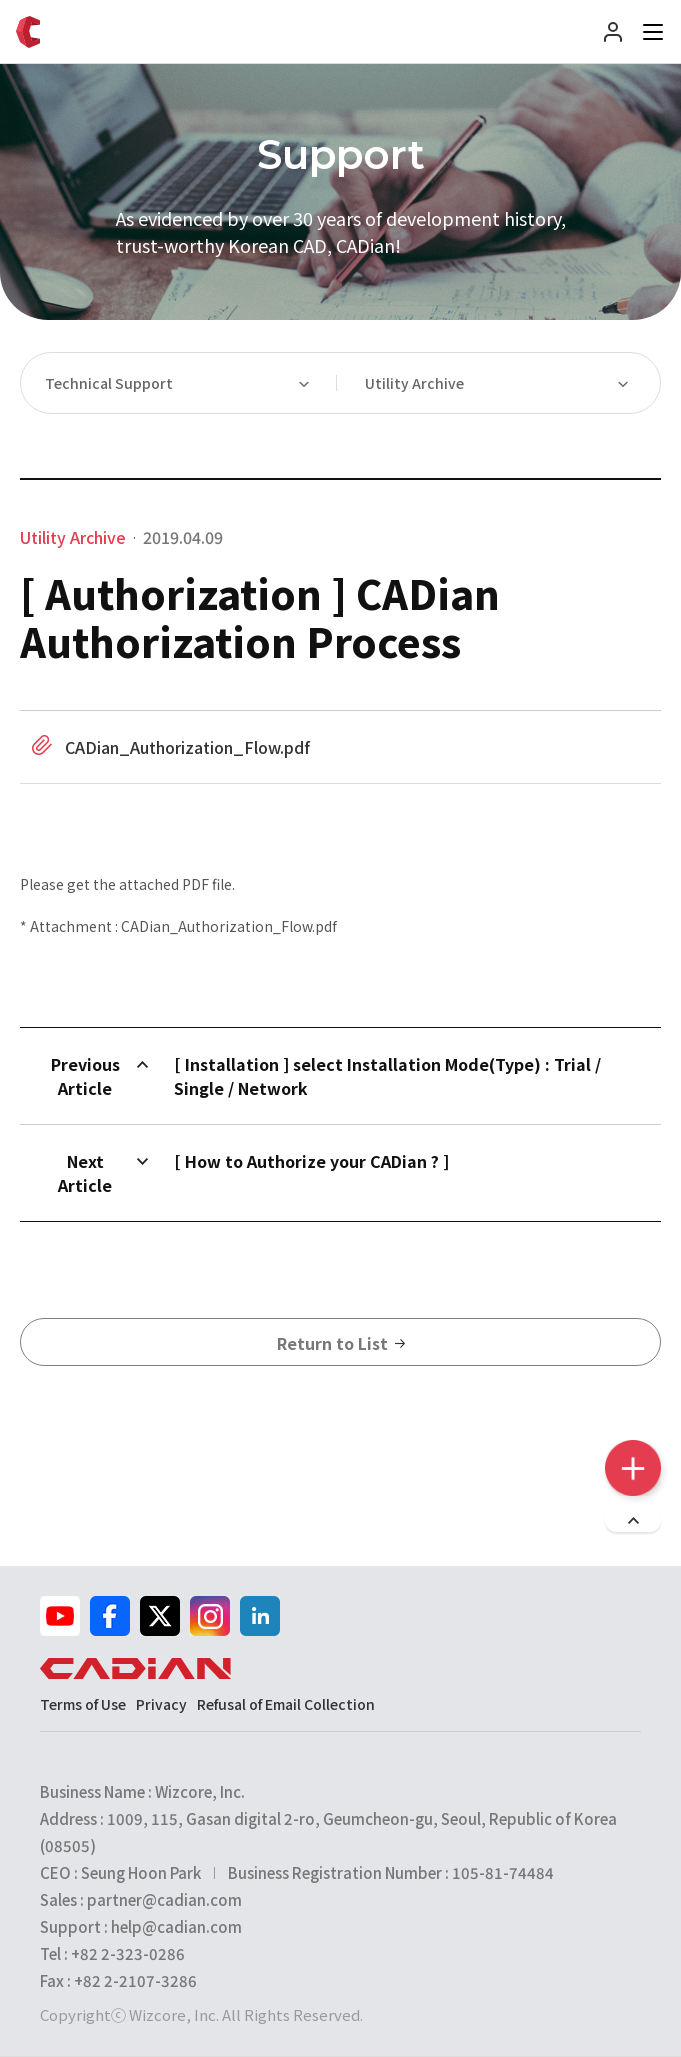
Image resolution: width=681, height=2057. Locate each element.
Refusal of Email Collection (286, 1704)
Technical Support (109, 383)
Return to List (341, 1343)
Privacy (161, 1704)
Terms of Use (83, 1704)
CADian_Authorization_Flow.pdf (187, 747)
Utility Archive (414, 383)
